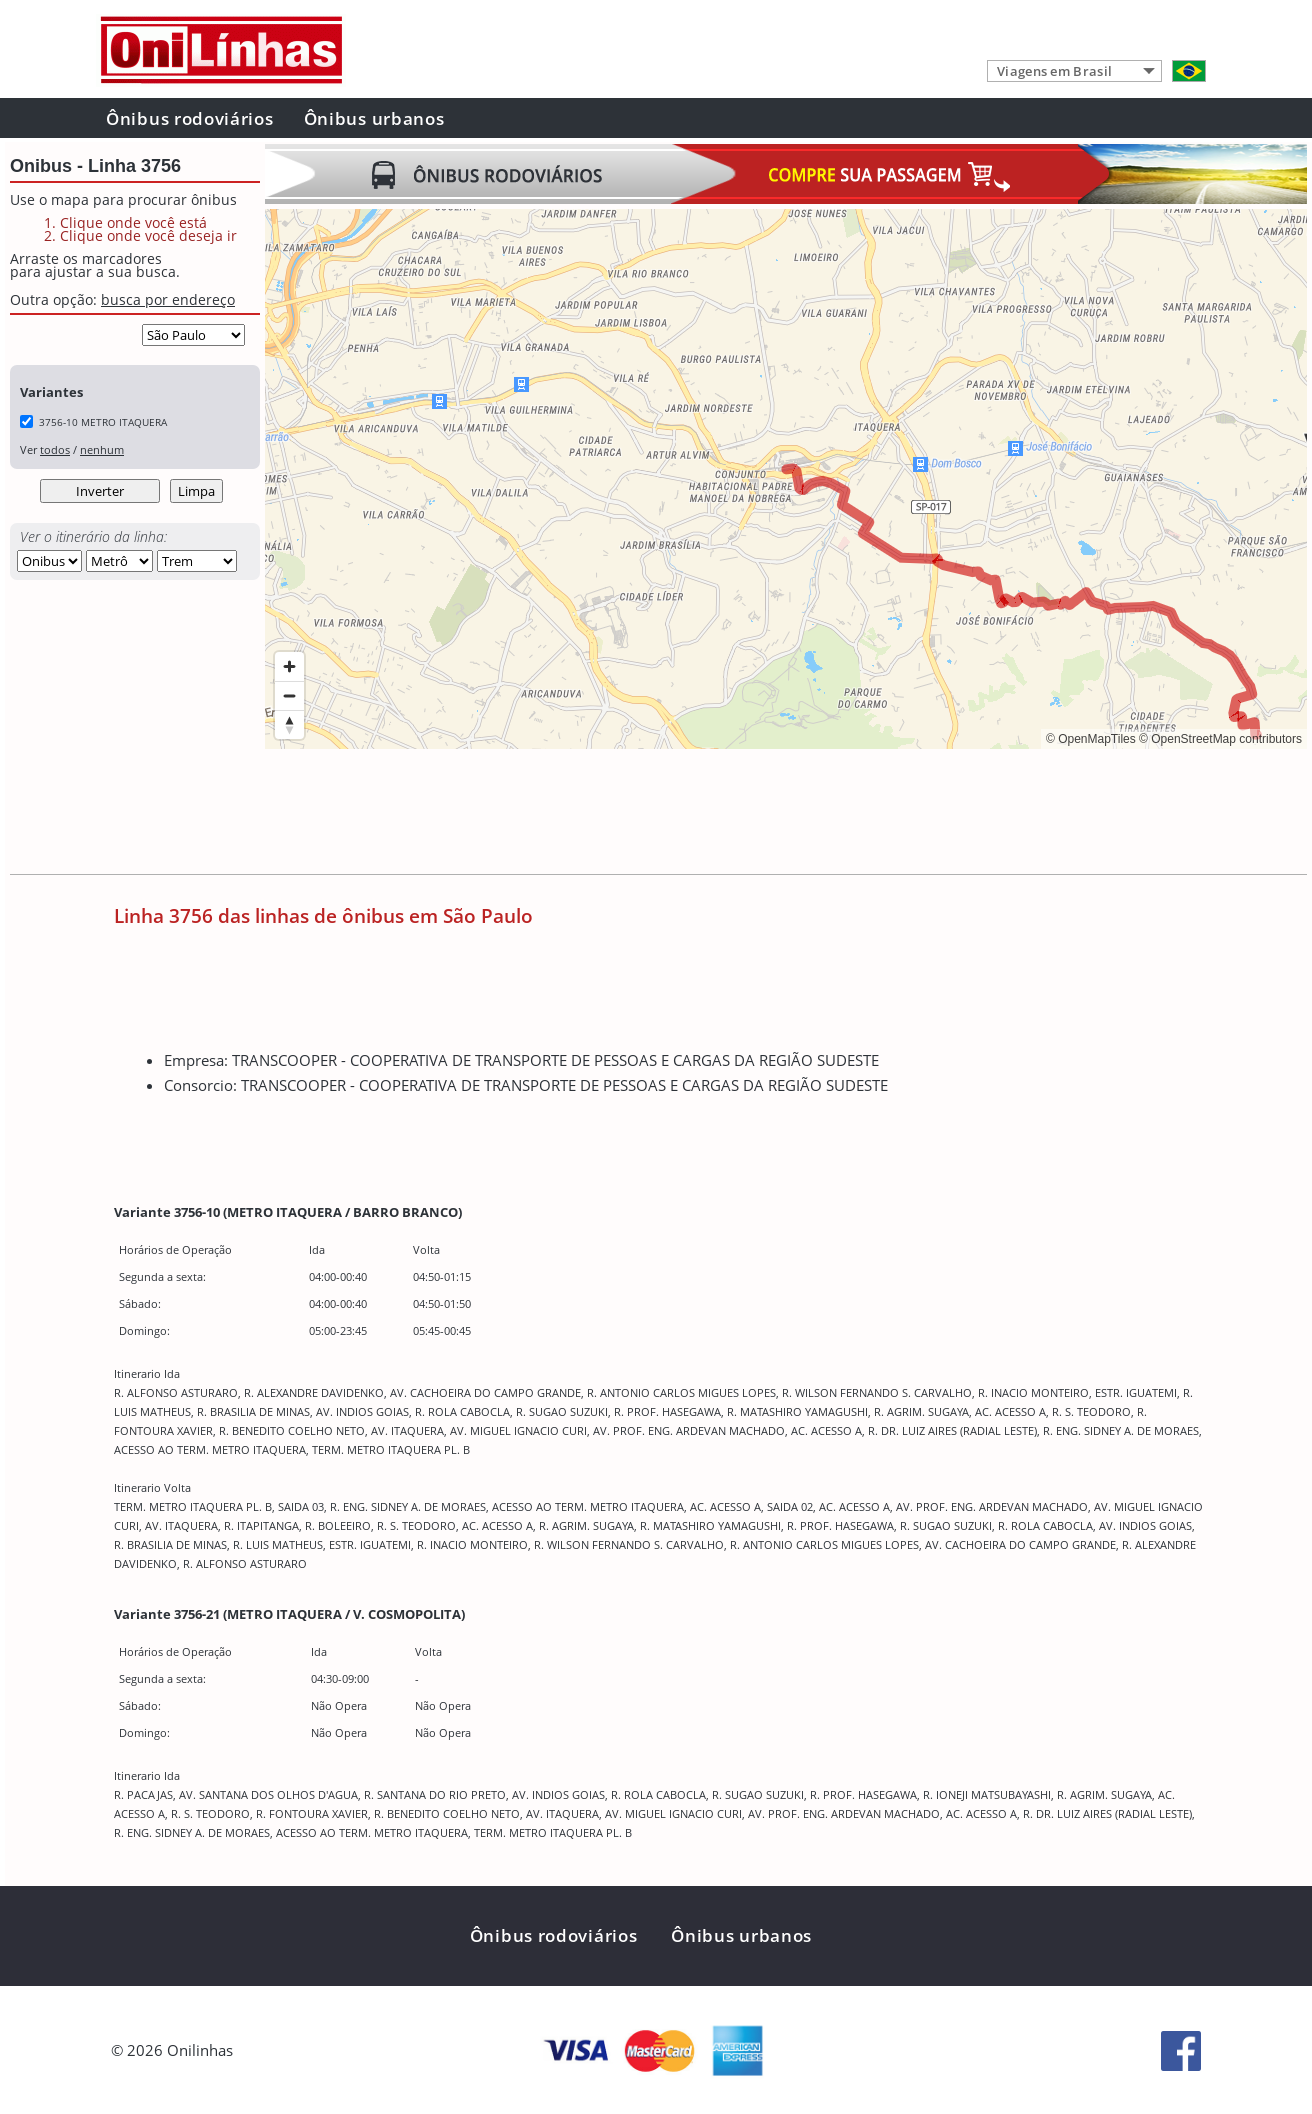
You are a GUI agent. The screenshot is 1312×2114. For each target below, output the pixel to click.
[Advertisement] (629, 814)
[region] (786, 479)
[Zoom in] (289, 666)
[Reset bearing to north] (289, 724)
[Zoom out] (289, 695)
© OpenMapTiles (1091, 739)
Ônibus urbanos (374, 118)
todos (55, 449)
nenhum (102, 449)
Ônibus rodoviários (190, 118)
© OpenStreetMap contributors (1220, 739)
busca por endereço (168, 299)
